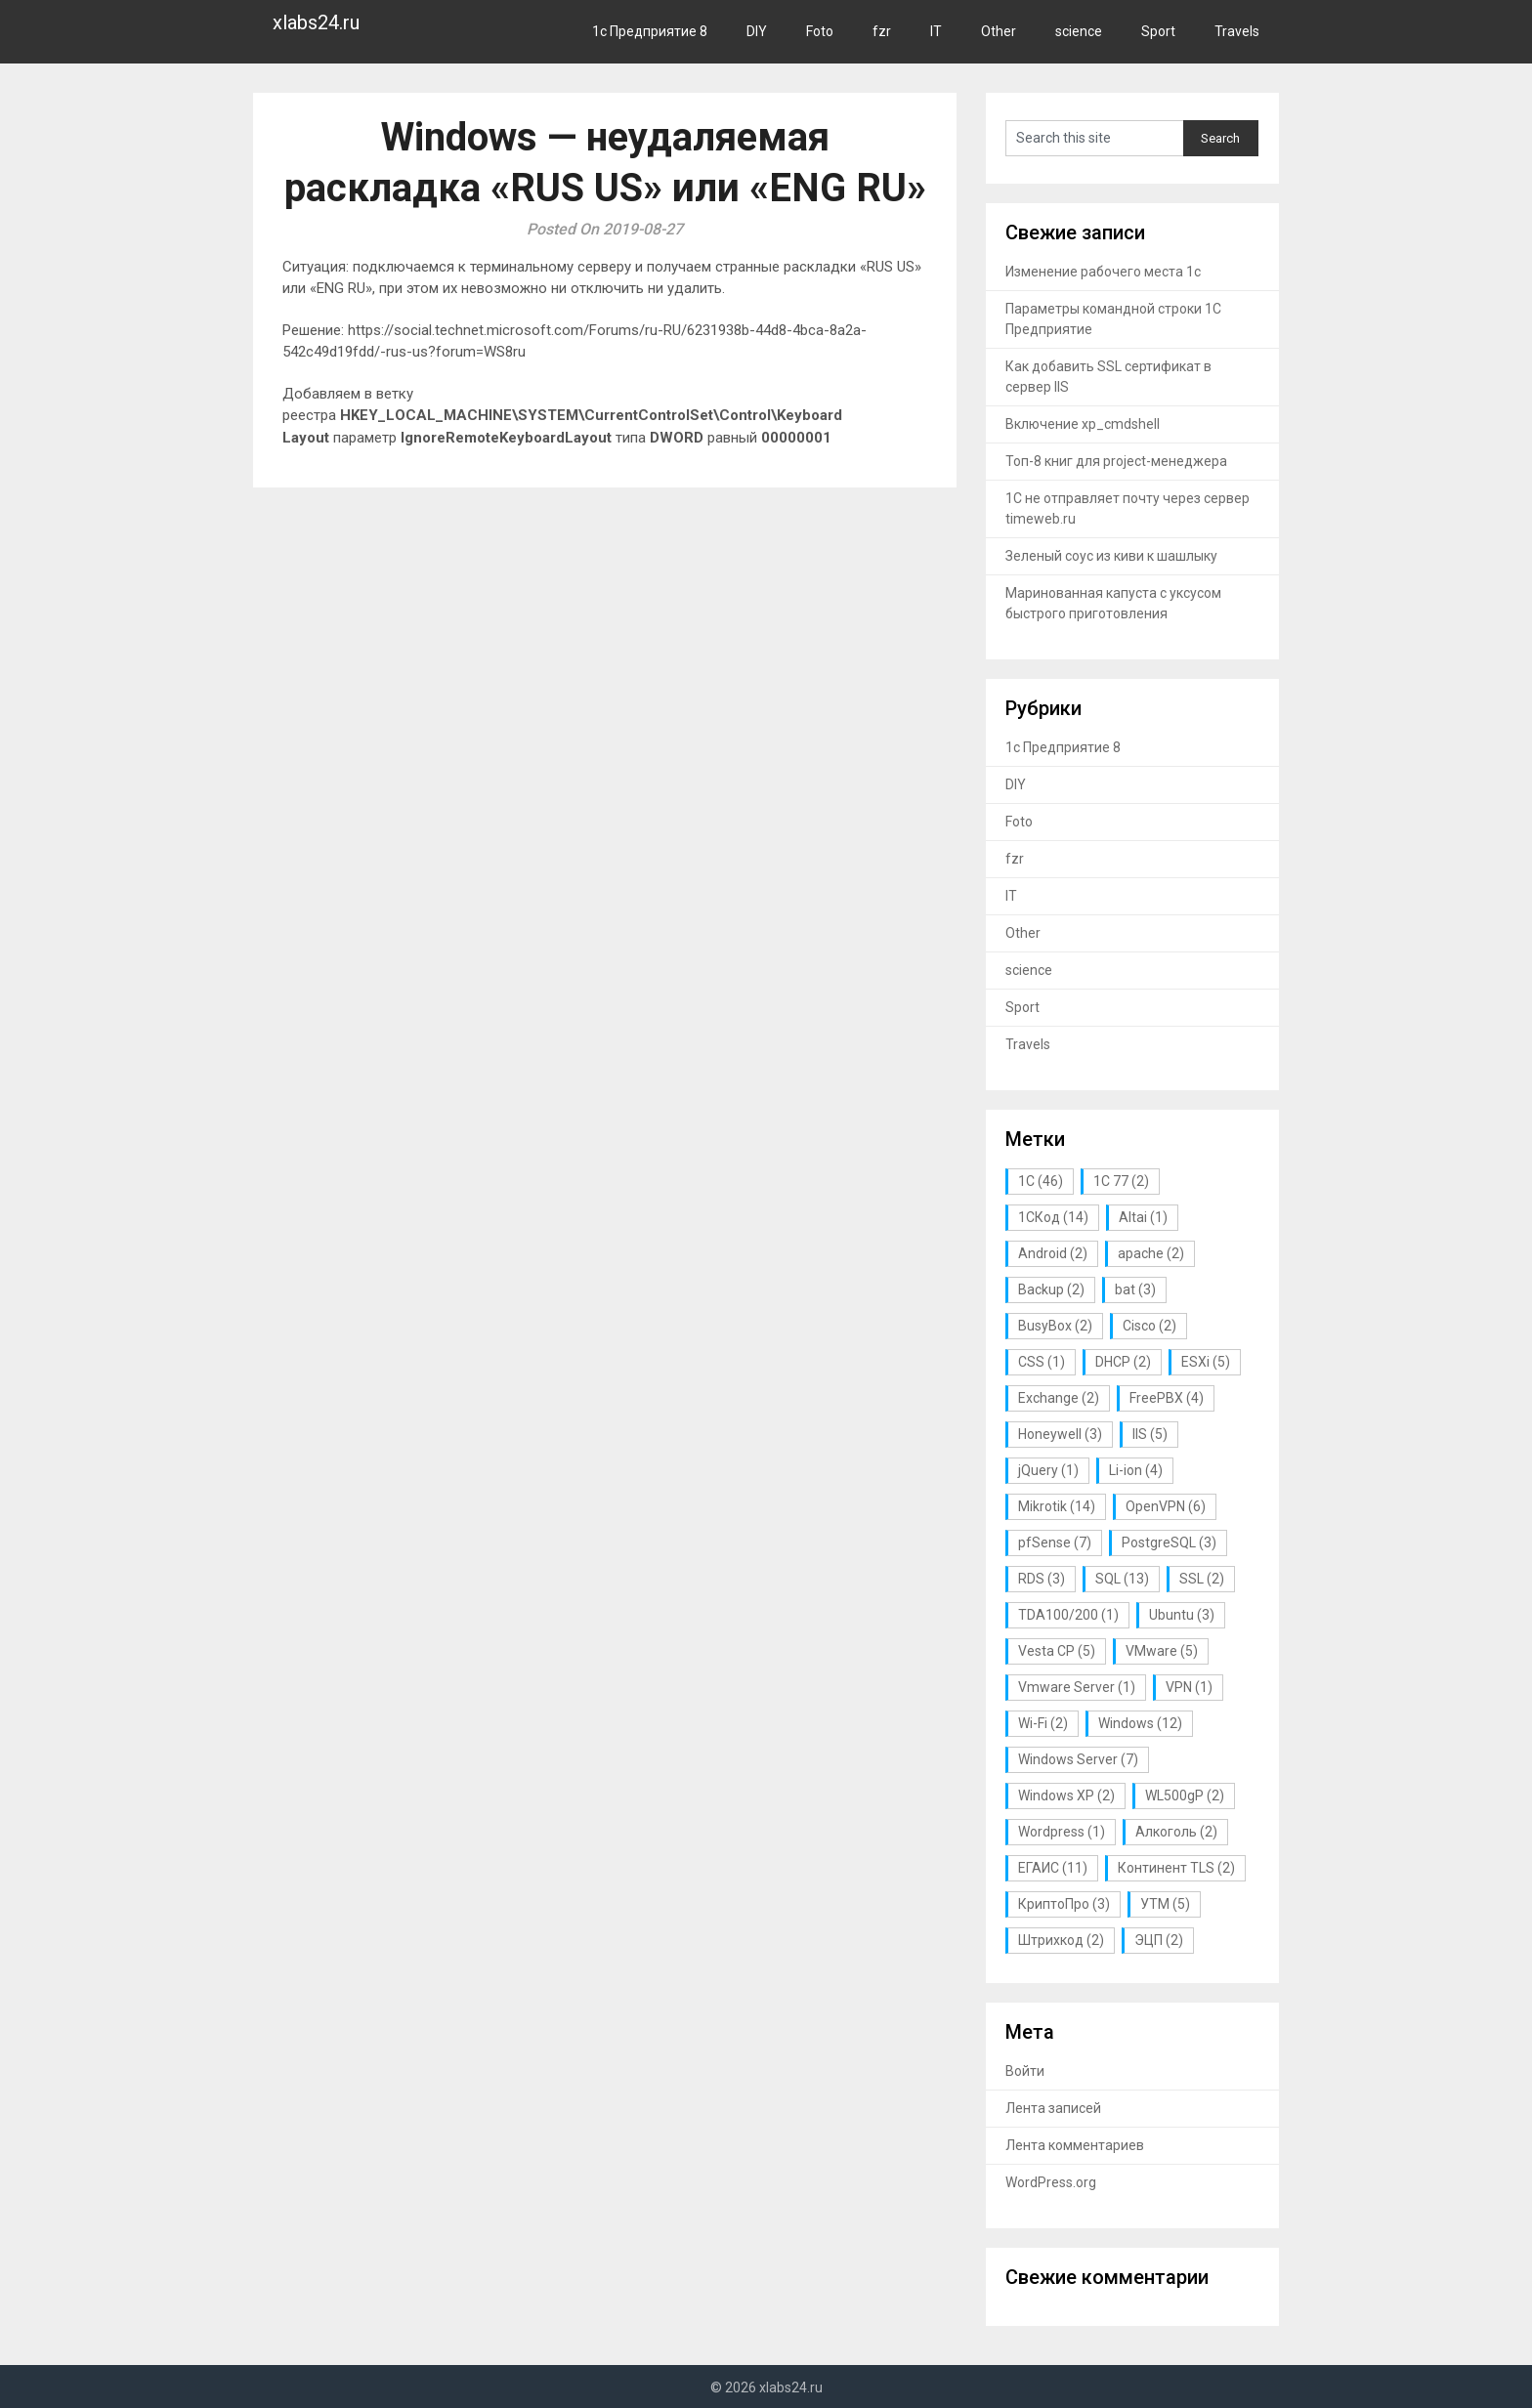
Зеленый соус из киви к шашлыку (1111, 556)
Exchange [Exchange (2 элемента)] (1058, 1398)
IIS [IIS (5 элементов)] (1150, 1434)
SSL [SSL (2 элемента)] (1201, 1578)
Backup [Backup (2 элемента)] (1051, 1289)
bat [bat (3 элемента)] (1135, 1289)
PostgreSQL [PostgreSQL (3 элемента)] (1169, 1542)
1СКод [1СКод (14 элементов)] (1053, 1217)
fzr (881, 31)
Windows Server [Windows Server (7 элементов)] (1078, 1759)
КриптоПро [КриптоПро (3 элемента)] (1064, 1904)
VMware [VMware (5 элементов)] (1162, 1651)
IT (936, 31)
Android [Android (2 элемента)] (1052, 1253)
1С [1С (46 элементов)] (1040, 1181)
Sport (1158, 31)
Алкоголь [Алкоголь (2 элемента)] (1176, 1831)
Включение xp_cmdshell (1082, 424)
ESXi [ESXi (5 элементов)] (1205, 1362)
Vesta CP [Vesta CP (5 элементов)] (1056, 1651)
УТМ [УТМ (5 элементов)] (1165, 1904)
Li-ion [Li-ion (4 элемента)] (1136, 1470)
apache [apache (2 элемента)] (1151, 1253)
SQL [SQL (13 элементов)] (1122, 1578)
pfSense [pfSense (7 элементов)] (1054, 1542)
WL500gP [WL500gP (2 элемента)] (1184, 1795)
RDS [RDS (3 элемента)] (1041, 1578)
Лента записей (1053, 2108)
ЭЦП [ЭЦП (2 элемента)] (1158, 1940)
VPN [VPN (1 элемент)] (1189, 1687)
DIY (756, 31)
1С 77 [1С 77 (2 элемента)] (1121, 1181)
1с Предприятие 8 (649, 31)
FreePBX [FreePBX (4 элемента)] (1166, 1398)
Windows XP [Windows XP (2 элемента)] (1066, 1795)
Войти (1024, 2071)
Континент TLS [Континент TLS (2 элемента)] (1176, 1868)
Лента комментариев (1074, 2145)
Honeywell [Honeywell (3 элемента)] (1060, 1434)
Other (998, 31)
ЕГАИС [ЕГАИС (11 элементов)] (1052, 1868)
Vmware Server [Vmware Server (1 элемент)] (1076, 1687)
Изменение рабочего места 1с (1103, 271)
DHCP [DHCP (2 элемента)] (1123, 1362)
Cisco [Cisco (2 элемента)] (1149, 1325)
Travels (1236, 31)
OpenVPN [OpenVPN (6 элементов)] (1166, 1506)
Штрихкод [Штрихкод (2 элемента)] (1061, 1940)
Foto (819, 31)
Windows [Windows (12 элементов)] (1140, 1723)
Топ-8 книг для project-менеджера (1116, 461)
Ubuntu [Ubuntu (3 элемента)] (1181, 1615)
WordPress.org (1050, 2182)
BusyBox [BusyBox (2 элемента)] (1055, 1325)
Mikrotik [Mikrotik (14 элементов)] (1056, 1506)
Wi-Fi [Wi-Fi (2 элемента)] (1043, 1723)
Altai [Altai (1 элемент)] (1143, 1217)
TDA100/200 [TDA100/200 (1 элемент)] (1068, 1615)
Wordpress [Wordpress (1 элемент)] (1061, 1831)
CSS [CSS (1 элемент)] (1041, 1362)
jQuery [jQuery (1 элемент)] (1048, 1470)
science (1078, 31)
